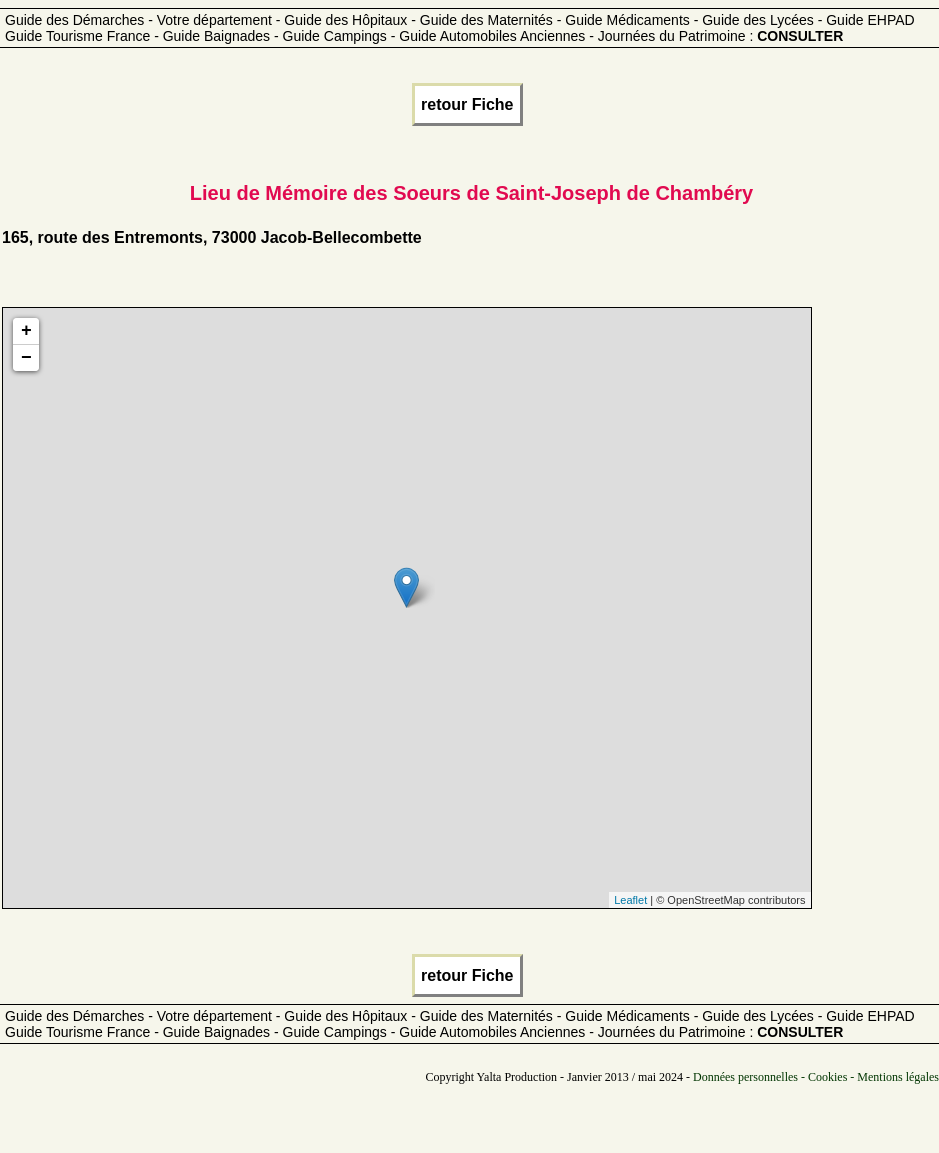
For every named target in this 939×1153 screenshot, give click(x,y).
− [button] (26, 358)
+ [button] (26, 331)
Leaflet (630, 900)
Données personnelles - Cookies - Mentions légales (816, 1077)
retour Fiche (467, 104)
